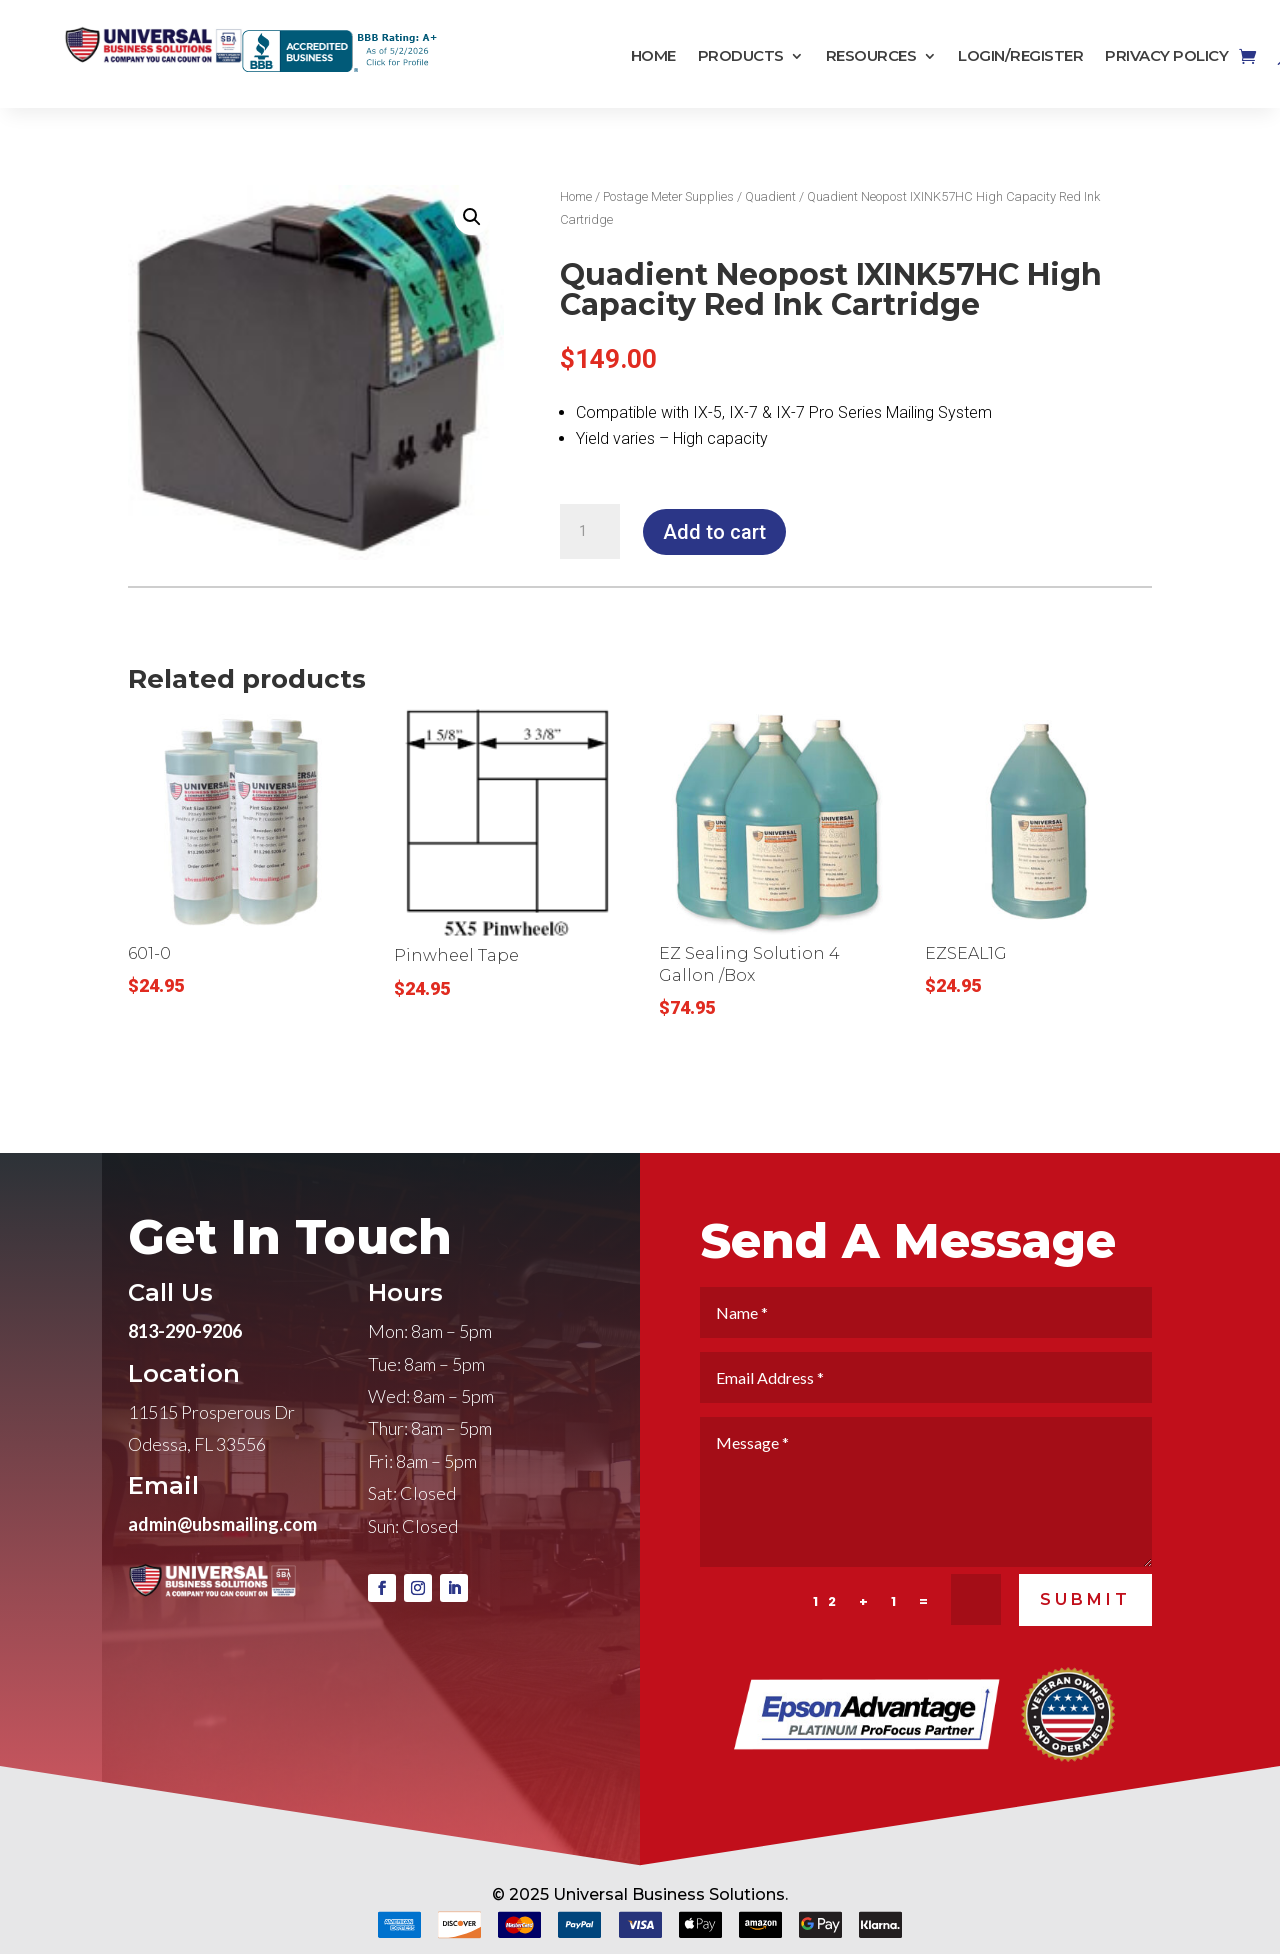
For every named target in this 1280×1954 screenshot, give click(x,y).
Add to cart (714, 532)
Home (653, 56)
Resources (871, 56)
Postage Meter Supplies (668, 196)
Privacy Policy (1166, 56)
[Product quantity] (590, 532)
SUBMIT (1085, 1653)
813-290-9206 (185, 1384)
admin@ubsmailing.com (222, 1577)
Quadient (770, 196)
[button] (472, 217)
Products (741, 56)
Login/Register (1020, 56)
